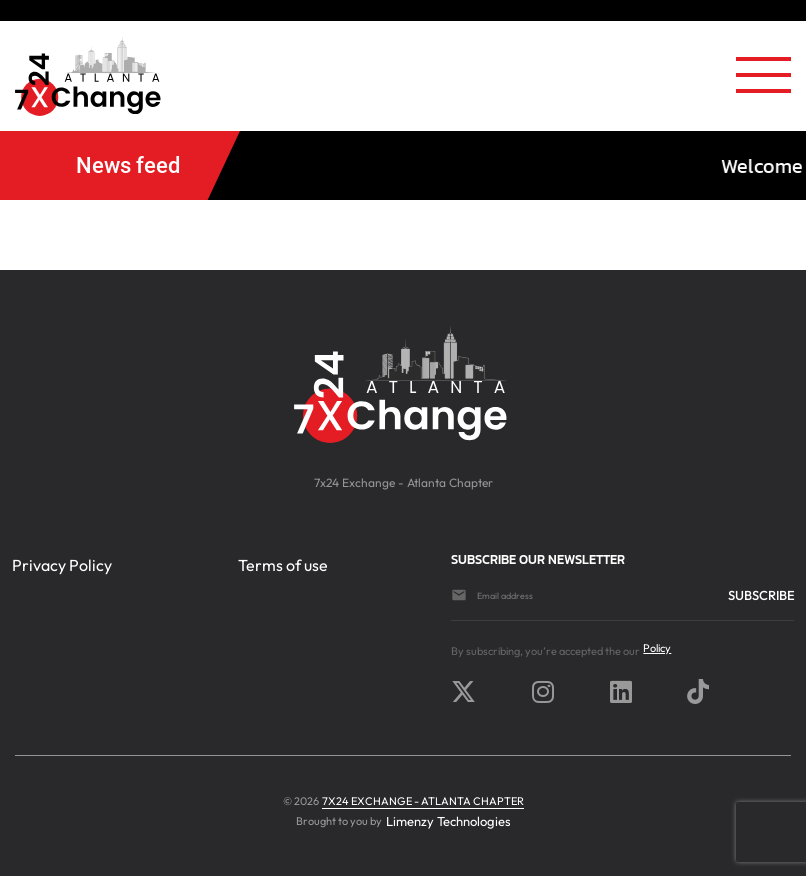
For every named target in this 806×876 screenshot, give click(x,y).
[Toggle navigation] (763, 81)
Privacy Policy (62, 565)
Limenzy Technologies (448, 821)
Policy (657, 648)
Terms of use (283, 565)
